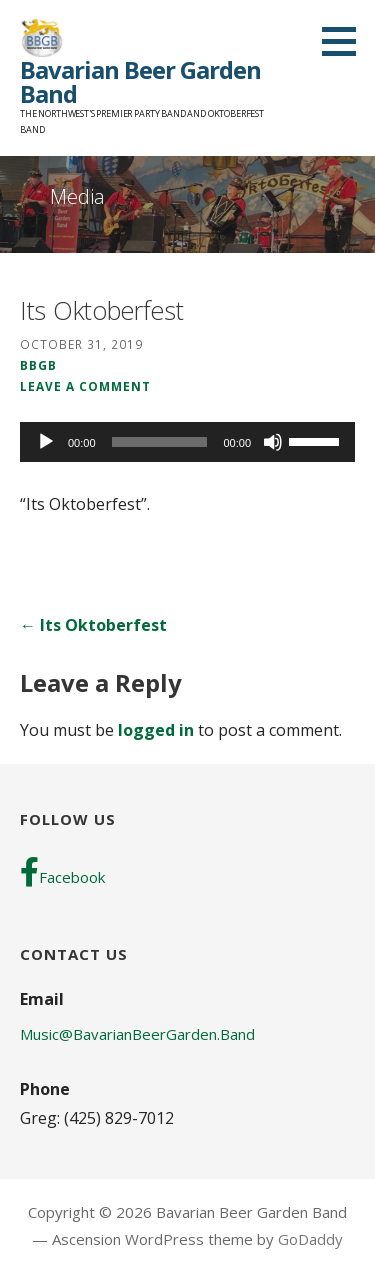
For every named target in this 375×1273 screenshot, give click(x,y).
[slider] (160, 442)
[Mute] (273, 442)
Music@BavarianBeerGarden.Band (137, 1034)
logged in (156, 730)
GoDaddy (310, 1239)
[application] (187, 442)
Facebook (62, 872)
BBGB (38, 365)
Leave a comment (85, 386)
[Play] (46, 442)
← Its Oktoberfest (93, 625)
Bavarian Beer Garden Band (140, 81)
